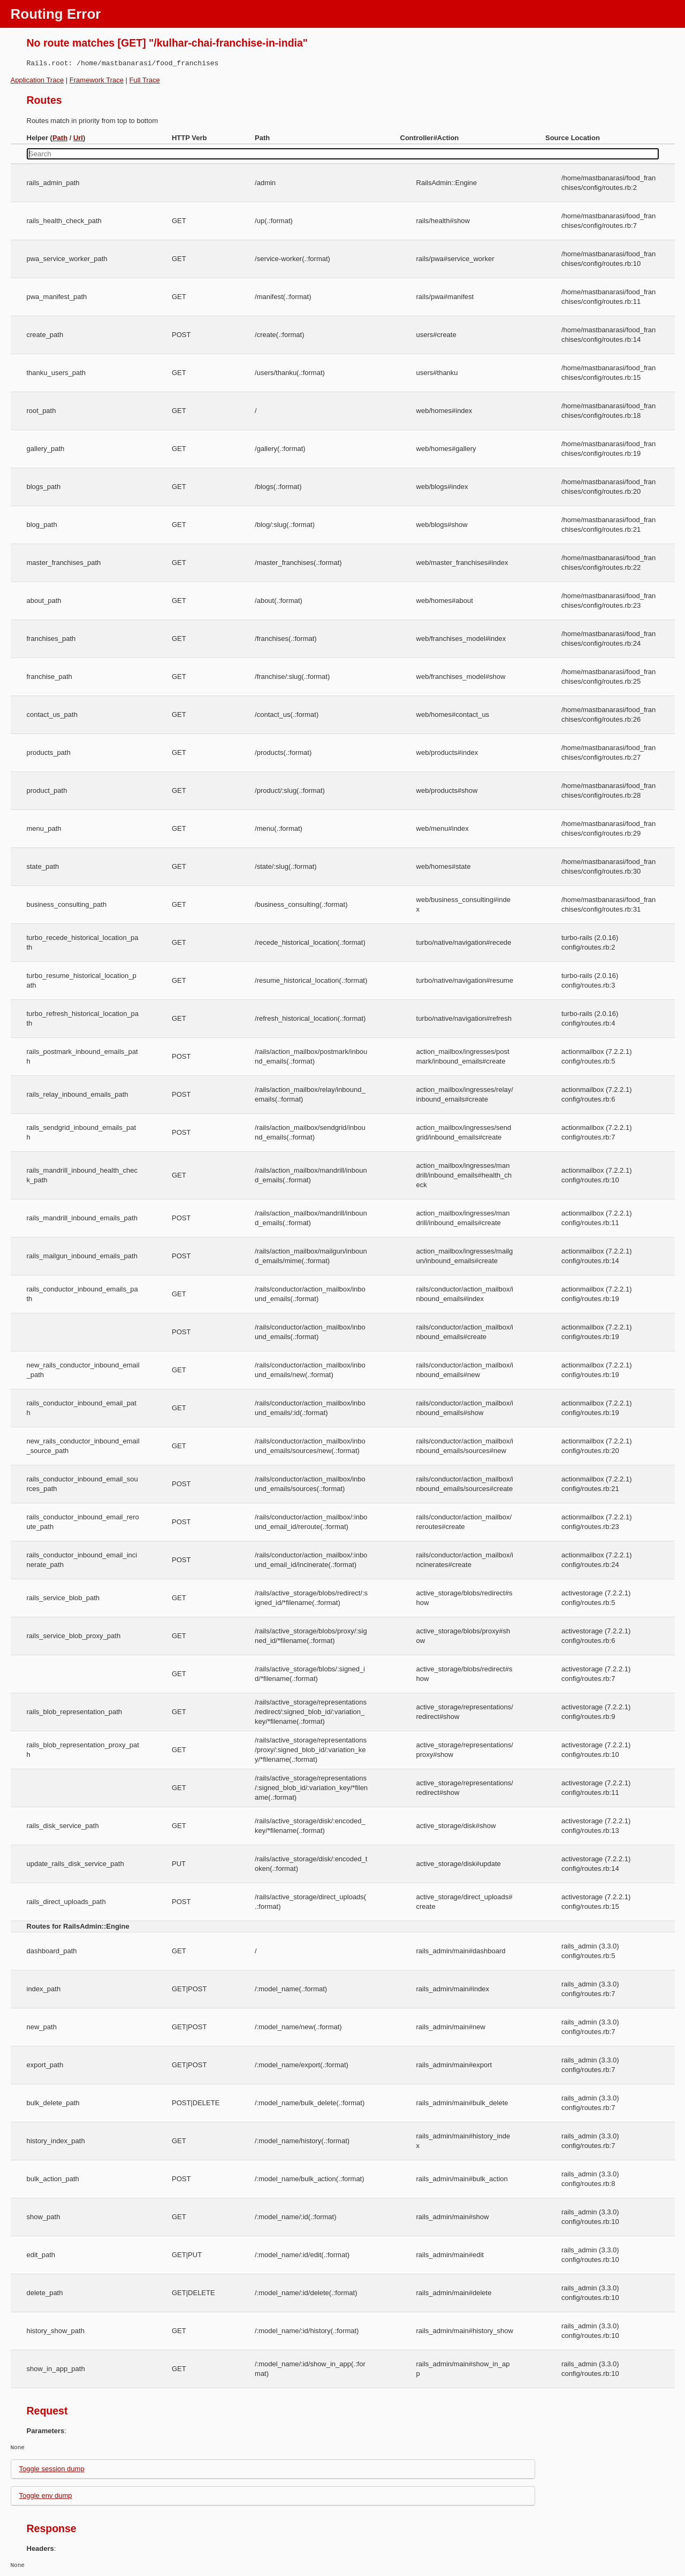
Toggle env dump (45, 2495)
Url (78, 138)
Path (59, 138)
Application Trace (37, 80)
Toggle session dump (52, 2469)
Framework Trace (97, 80)
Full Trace (145, 80)
